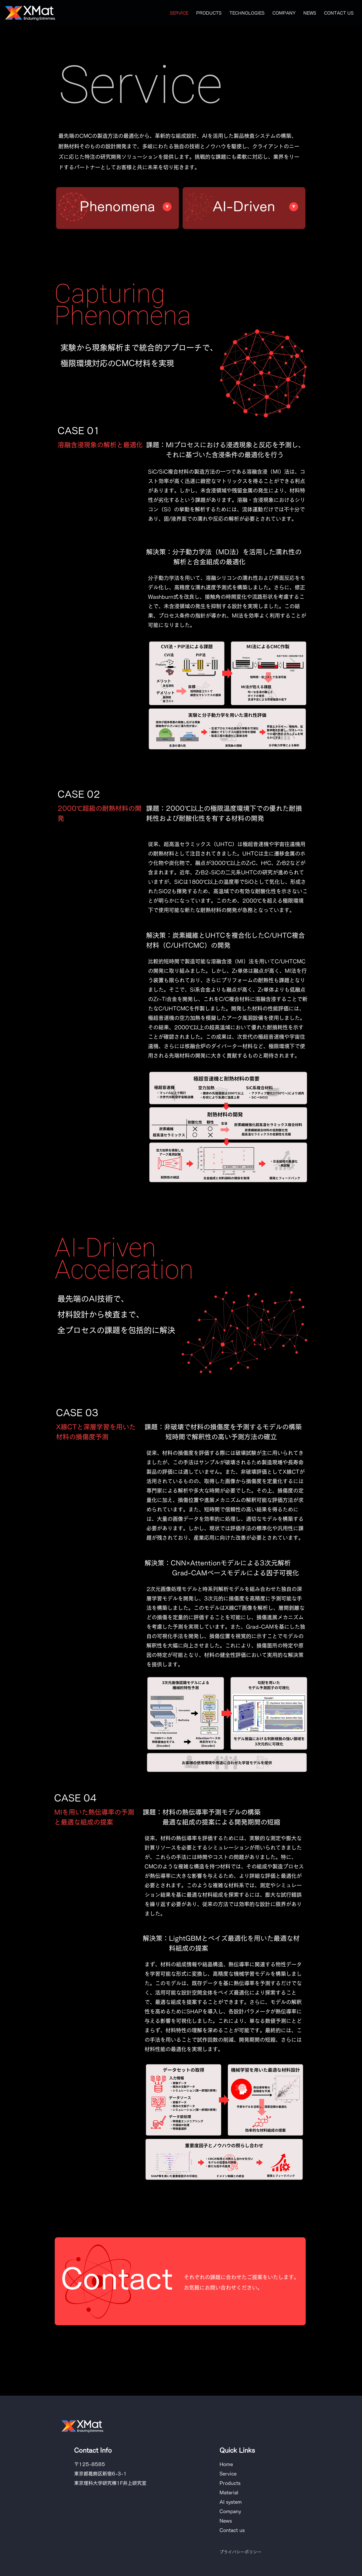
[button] (247, 13)
